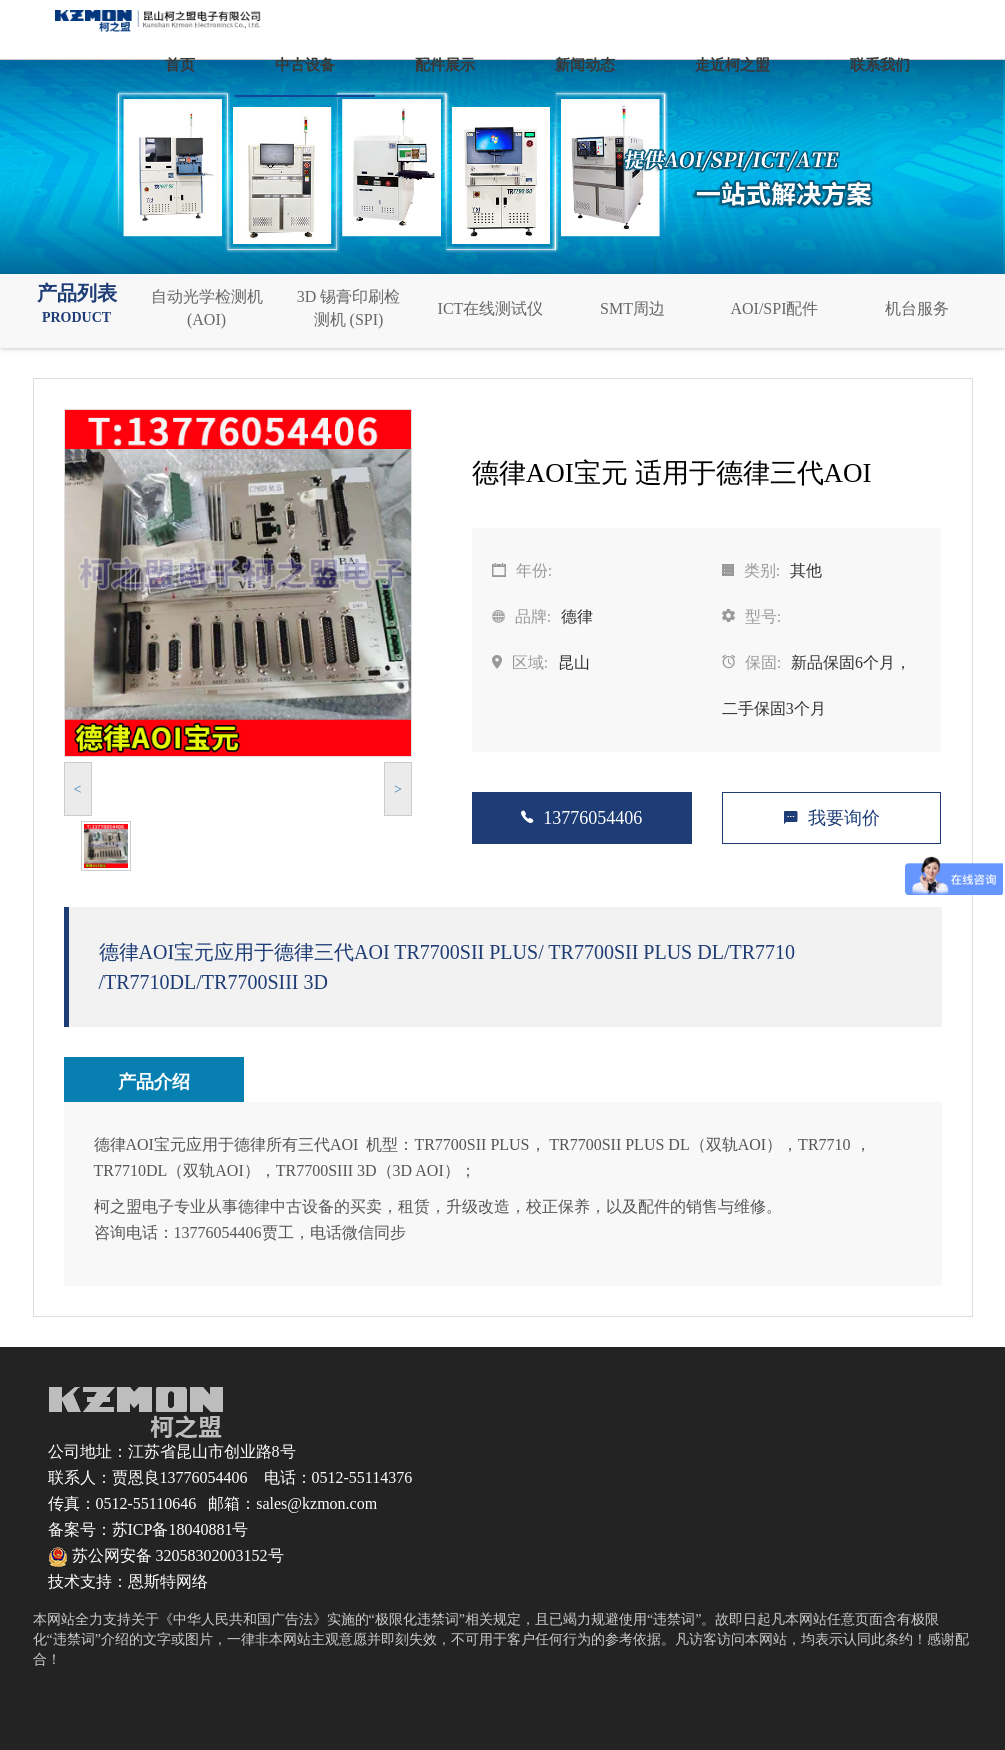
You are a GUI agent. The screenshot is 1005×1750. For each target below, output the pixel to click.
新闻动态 (585, 65)
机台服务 (917, 308)
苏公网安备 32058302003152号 (166, 1555)
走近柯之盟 (732, 65)
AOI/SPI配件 (774, 308)
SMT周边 (632, 308)
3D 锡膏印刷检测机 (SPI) (349, 308)
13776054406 (581, 818)
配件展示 (445, 65)
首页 (180, 65)
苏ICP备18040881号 (180, 1529)
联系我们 (880, 65)
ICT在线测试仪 (491, 308)
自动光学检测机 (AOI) (207, 308)
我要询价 (832, 818)
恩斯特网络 (168, 1581)
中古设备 (305, 65)
